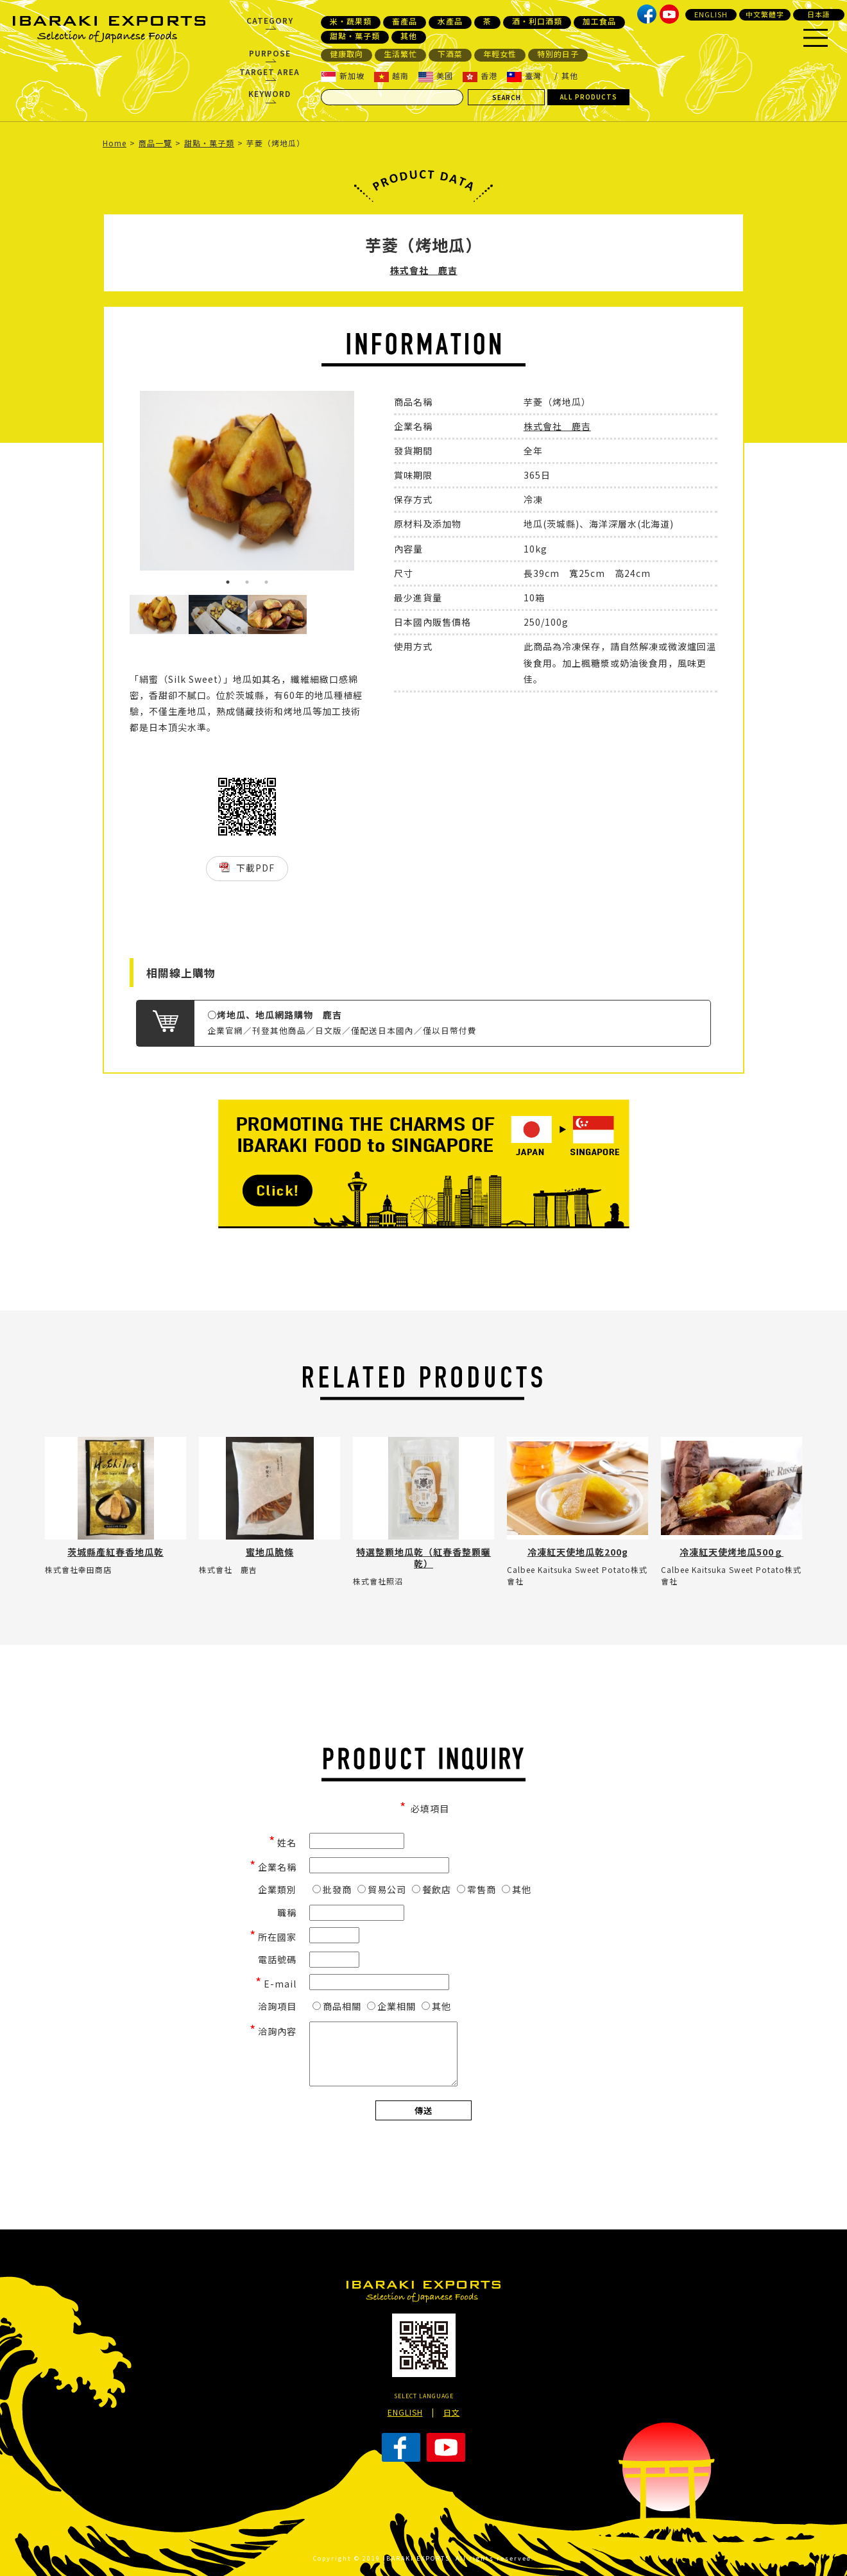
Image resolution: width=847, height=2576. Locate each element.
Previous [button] (120, 492)
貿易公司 (381, 1889)
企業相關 (391, 2006)
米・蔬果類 (351, 21)
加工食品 (599, 21)
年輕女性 (500, 54)
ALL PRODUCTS (588, 96)
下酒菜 (450, 54)
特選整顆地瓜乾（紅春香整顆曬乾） (423, 1557)
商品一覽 (155, 142)
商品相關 (336, 2006)
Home (114, 142)
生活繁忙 (400, 54)
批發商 (332, 1889)
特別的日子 (558, 54)
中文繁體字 (765, 14)
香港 (480, 76)
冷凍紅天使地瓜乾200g (577, 1551)
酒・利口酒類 (537, 21)
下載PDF (255, 867)
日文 (451, 2412)
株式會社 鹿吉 (424, 270)
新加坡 (342, 76)
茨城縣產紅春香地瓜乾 (115, 1551)
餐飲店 (431, 1889)
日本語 (818, 14)
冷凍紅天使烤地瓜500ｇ (731, 1551)
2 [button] (247, 582)
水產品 (450, 21)
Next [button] (374, 492)
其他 (408, 36)
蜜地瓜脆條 (270, 1551)
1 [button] (227, 582)
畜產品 (404, 21)
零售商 (476, 1889)
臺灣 (524, 76)
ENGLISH (711, 14)
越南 (391, 76)
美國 (435, 76)
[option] (247, 481)
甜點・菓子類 (355, 36)
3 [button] (266, 582)
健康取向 (346, 54)
